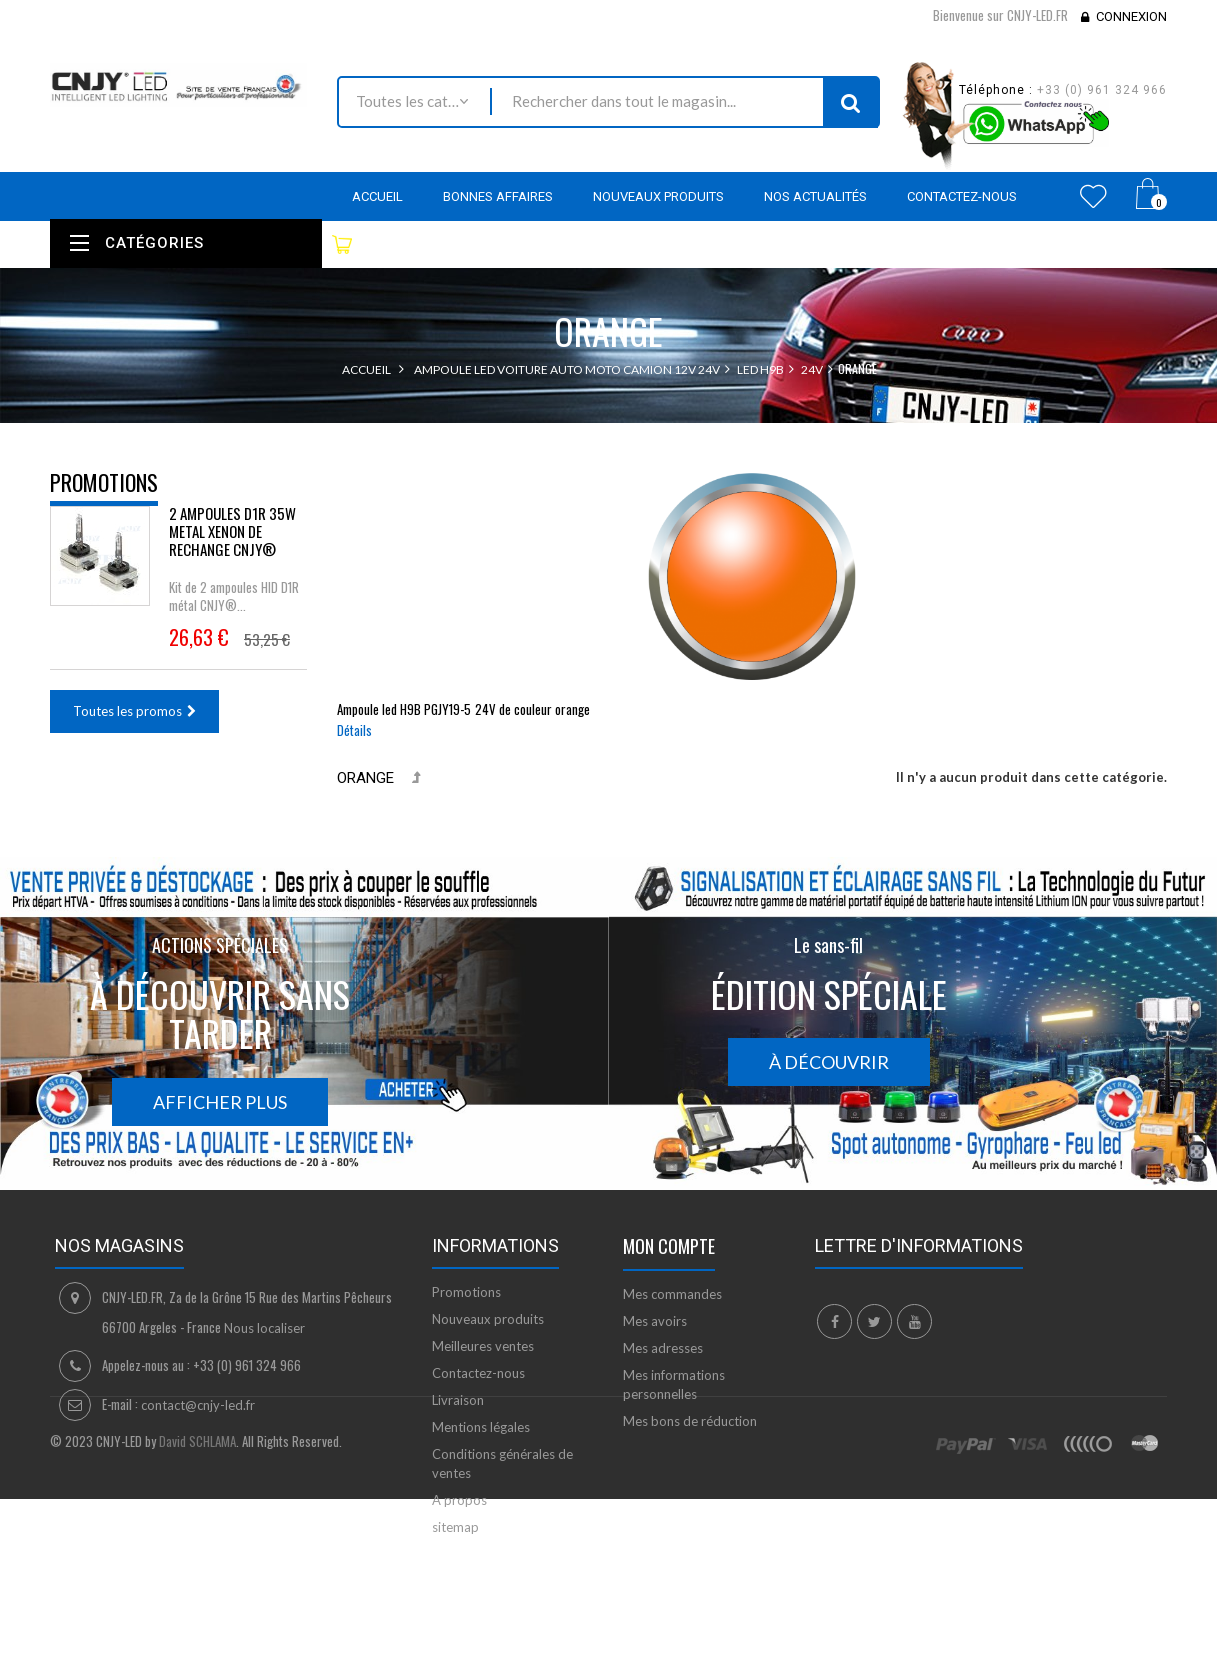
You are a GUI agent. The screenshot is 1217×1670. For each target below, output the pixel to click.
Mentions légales (481, 1427)
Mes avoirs (655, 1321)
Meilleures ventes (483, 1346)
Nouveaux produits (488, 1319)
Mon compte (669, 1246)
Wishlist (1093, 196)
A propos (459, 1500)
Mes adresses (663, 1348)
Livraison (458, 1400)
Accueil (366, 369)
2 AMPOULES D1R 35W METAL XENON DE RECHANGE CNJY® (232, 546)
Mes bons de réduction (690, 1421)
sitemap (455, 1527)
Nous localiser (264, 1328)
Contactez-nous (478, 1373)
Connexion (1131, 16)
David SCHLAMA (197, 1638)
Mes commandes (672, 1294)
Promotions (104, 482)
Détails (354, 730)
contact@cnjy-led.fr (198, 1405)
